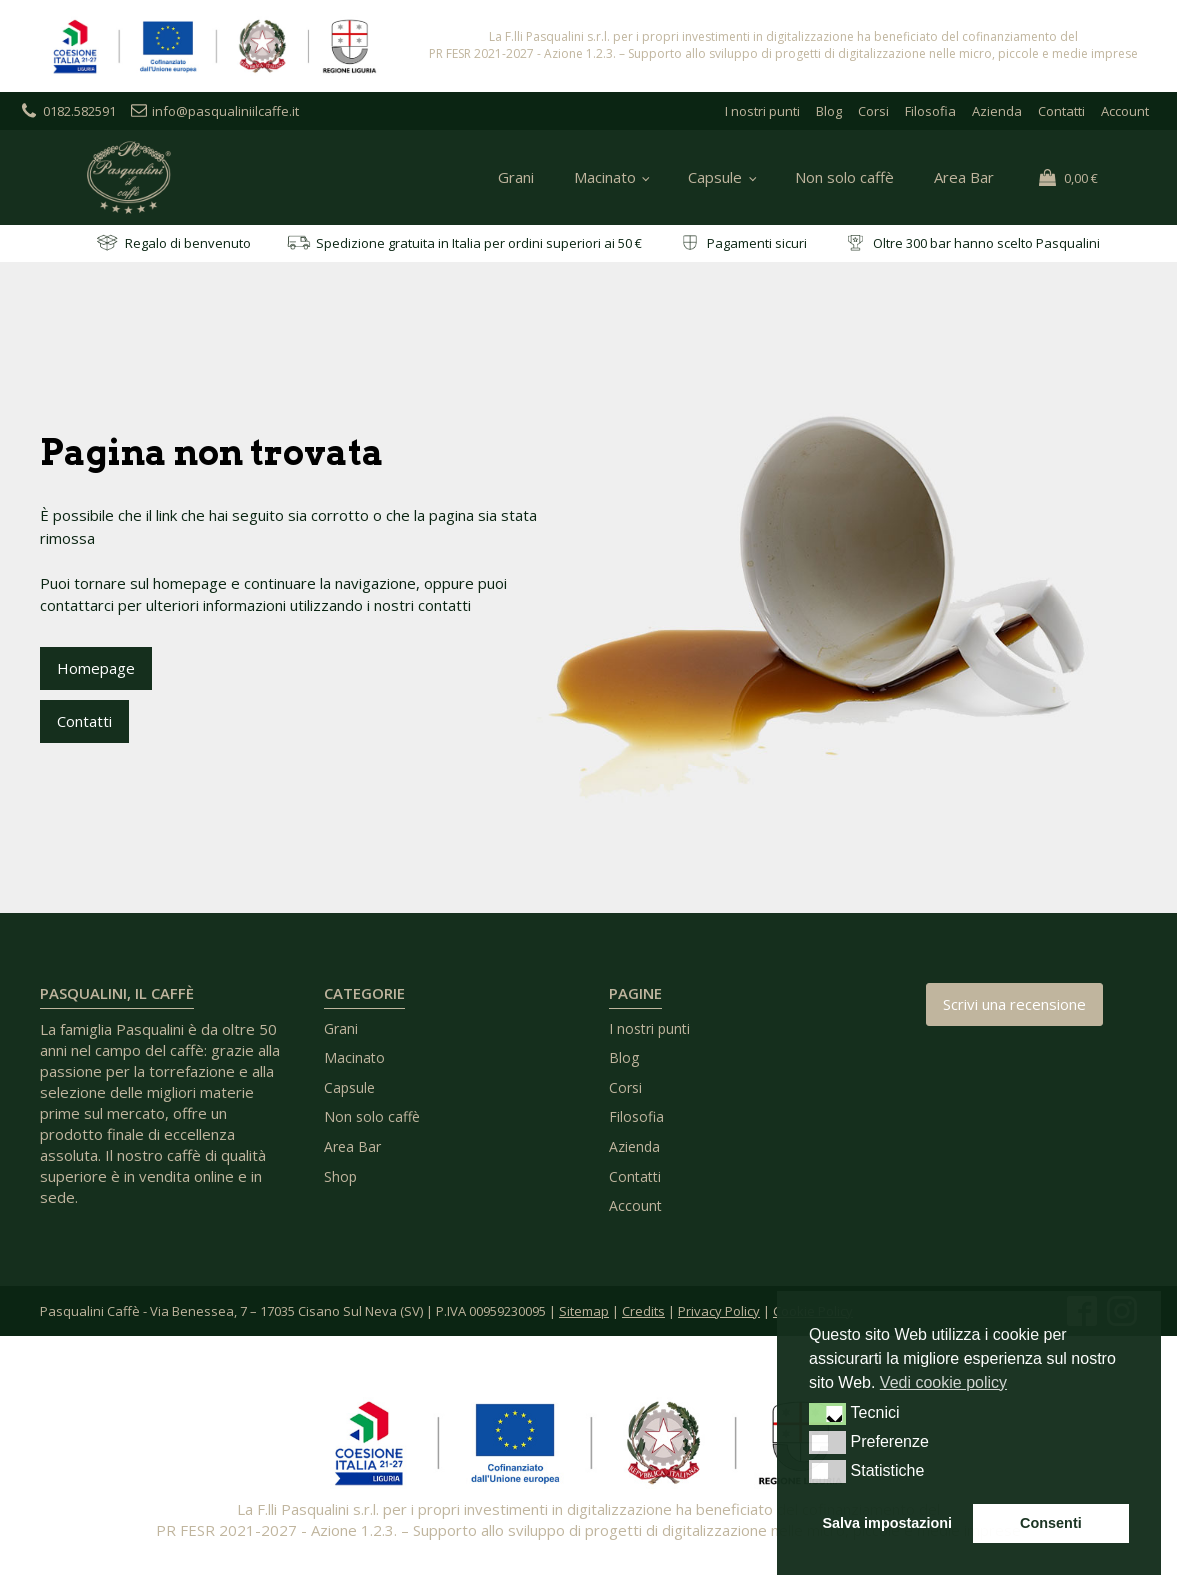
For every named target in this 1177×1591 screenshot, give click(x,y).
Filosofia (930, 111)
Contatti (1061, 111)
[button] (827, 1414)
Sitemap (584, 1311)
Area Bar (964, 177)
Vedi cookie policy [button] (943, 1382)
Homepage (96, 668)
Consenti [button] (1051, 1523)
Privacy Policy (719, 1311)
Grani (516, 177)
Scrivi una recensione (1014, 1004)
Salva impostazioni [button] (888, 1523)
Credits (643, 1311)
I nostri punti (762, 111)
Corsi (873, 111)
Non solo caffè (844, 177)
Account (1125, 111)
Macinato (605, 177)
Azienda (997, 111)
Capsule (715, 177)
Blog (829, 111)
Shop (340, 1176)
